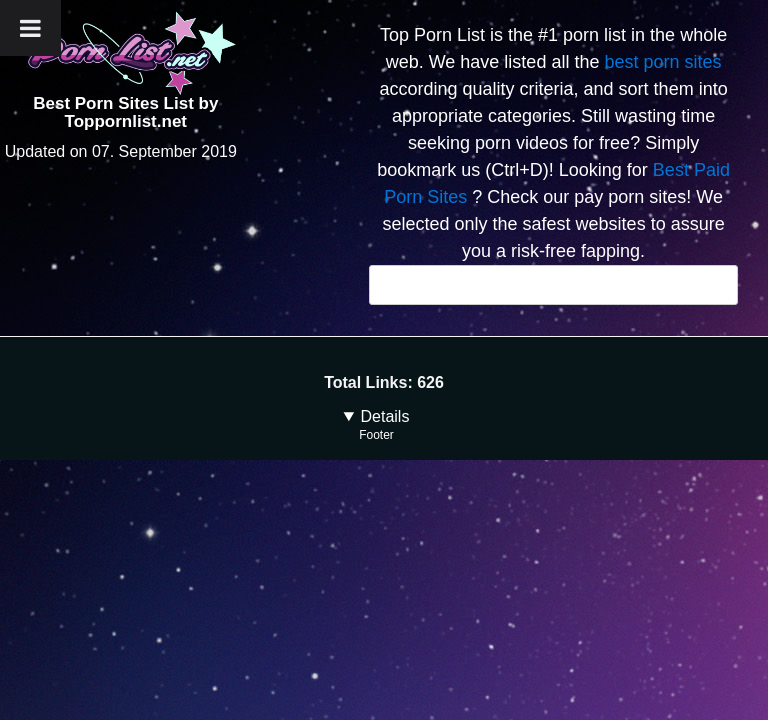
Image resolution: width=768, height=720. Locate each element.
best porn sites (662, 62)
